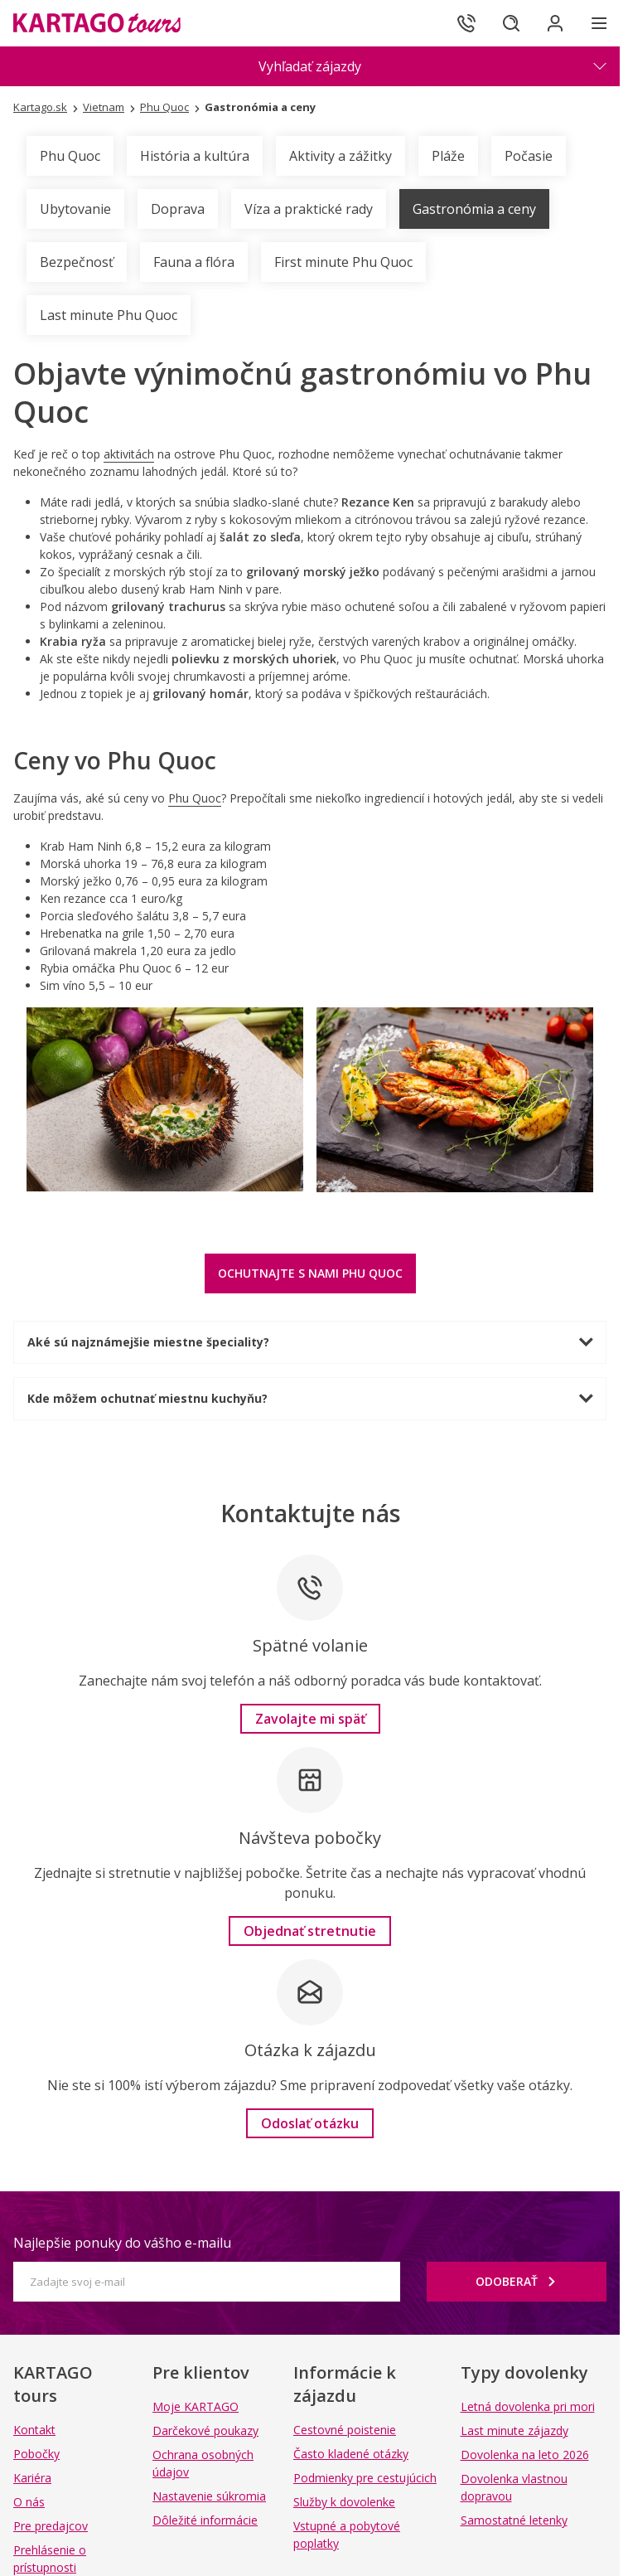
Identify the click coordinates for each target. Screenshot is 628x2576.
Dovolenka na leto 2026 (525, 2454)
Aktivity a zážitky (340, 156)
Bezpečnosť (77, 262)
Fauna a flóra (193, 262)
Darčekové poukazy (205, 2430)
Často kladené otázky (350, 2454)
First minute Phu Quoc (343, 262)
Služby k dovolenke (344, 2502)
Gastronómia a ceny (474, 209)
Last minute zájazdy (514, 2430)
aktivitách (129, 454)
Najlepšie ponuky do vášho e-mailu (122, 2243)
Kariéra (32, 2478)
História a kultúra (194, 156)
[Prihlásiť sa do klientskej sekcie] (553, 23)
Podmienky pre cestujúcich (365, 2478)
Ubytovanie (75, 209)
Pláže (448, 156)
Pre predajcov (50, 2526)
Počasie (529, 156)
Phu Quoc (70, 156)
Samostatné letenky (514, 2520)
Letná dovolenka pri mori (528, 2406)
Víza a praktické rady (308, 209)
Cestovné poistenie (344, 2430)
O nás (29, 2502)
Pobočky (36, 2454)
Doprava (178, 209)
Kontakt (34, 2430)
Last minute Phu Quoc (108, 315)
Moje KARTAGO (195, 2406)
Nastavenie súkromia (209, 2496)
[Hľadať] (507, 23)
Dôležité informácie (205, 2520)
